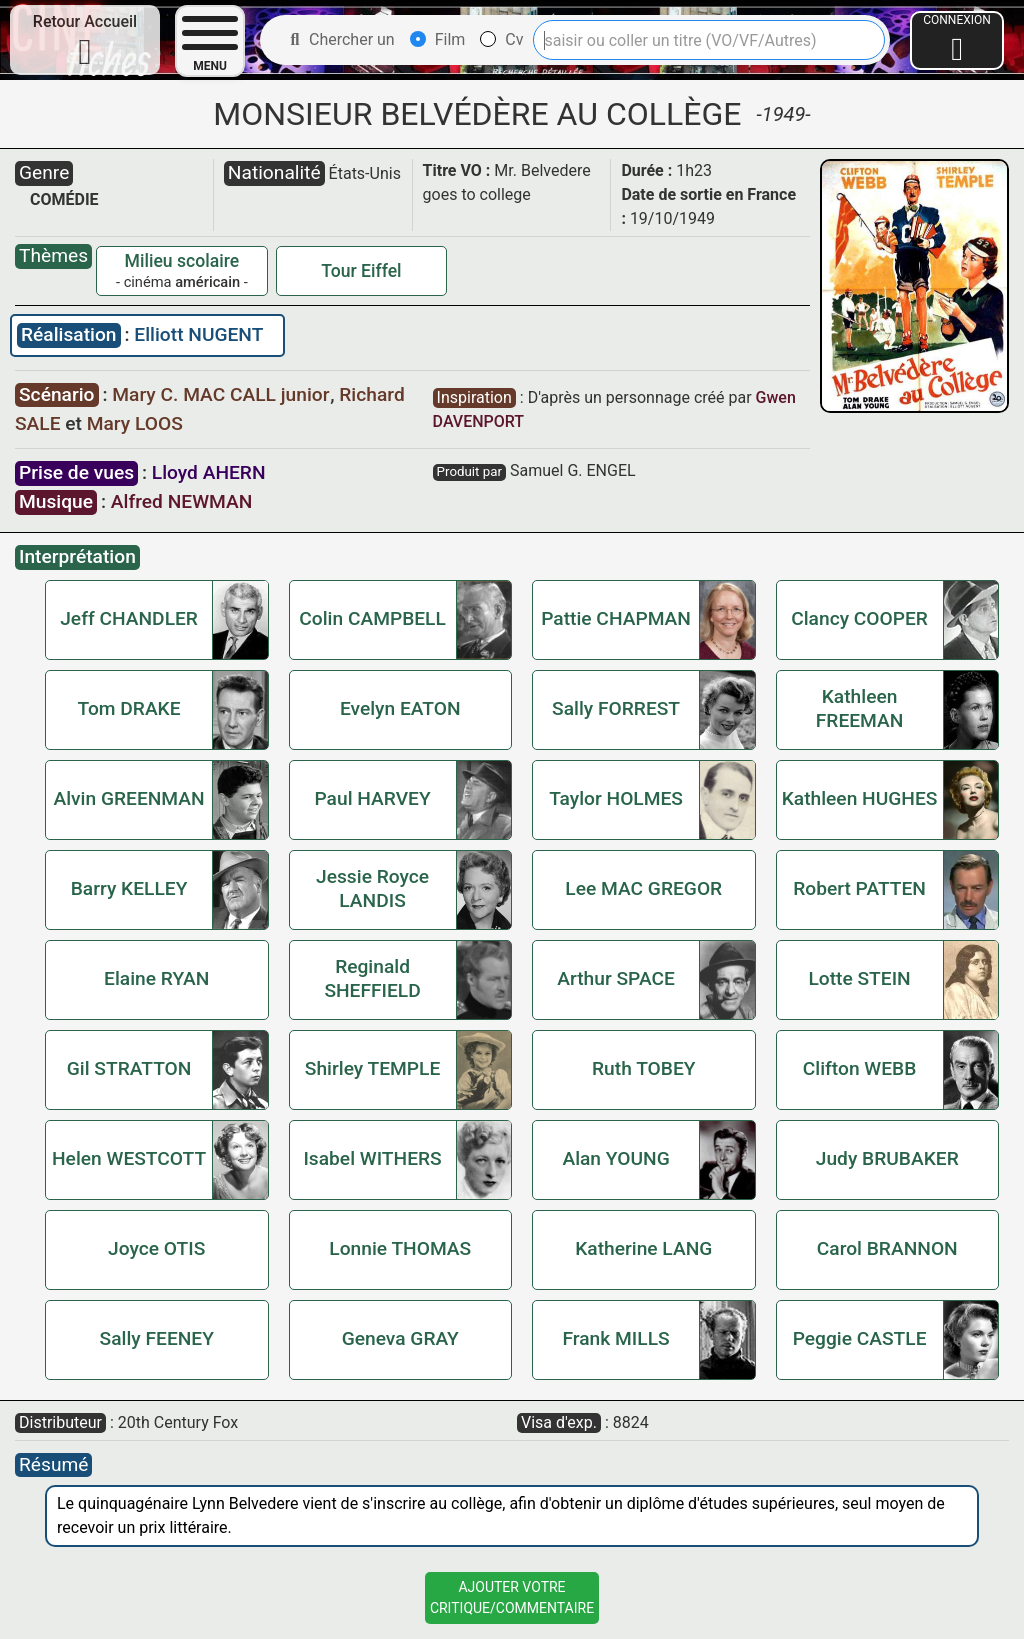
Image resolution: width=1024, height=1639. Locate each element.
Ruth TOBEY (643, 1068)
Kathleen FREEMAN (860, 708)
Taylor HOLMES (616, 798)
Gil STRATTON (129, 1068)
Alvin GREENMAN (128, 798)
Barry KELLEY (129, 888)
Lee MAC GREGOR (643, 888)
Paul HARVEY (372, 798)
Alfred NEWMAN (181, 501)
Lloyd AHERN (209, 472)
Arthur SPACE (616, 978)
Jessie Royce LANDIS (372, 888)
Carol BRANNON (887, 1248)
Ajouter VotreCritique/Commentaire (512, 1597)
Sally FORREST (616, 708)
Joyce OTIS (156, 1248)
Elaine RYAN (156, 978)
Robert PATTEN (859, 888)
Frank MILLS (616, 1338)
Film (438, 39)
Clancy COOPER (859, 618)
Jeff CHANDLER (129, 618)
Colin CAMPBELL (372, 618)
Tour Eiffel (361, 271)
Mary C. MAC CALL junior (223, 394)
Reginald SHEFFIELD (372, 978)
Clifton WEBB (860, 1068)
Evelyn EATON (400, 708)
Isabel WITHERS (372, 1158)
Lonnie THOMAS (400, 1248)
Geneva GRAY (400, 1338)
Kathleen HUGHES (860, 798)
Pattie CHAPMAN (616, 618)
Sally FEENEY (157, 1338)
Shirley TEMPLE (372, 1068)
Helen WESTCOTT (129, 1158)
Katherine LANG (643, 1248)
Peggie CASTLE (860, 1338)
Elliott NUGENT (198, 334)
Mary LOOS (135, 423)
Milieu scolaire (182, 261)
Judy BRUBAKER (887, 1158)
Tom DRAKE (129, 708)
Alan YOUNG (615, 1158)
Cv (501, 39)
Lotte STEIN (859, 978)
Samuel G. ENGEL (573, 470)
